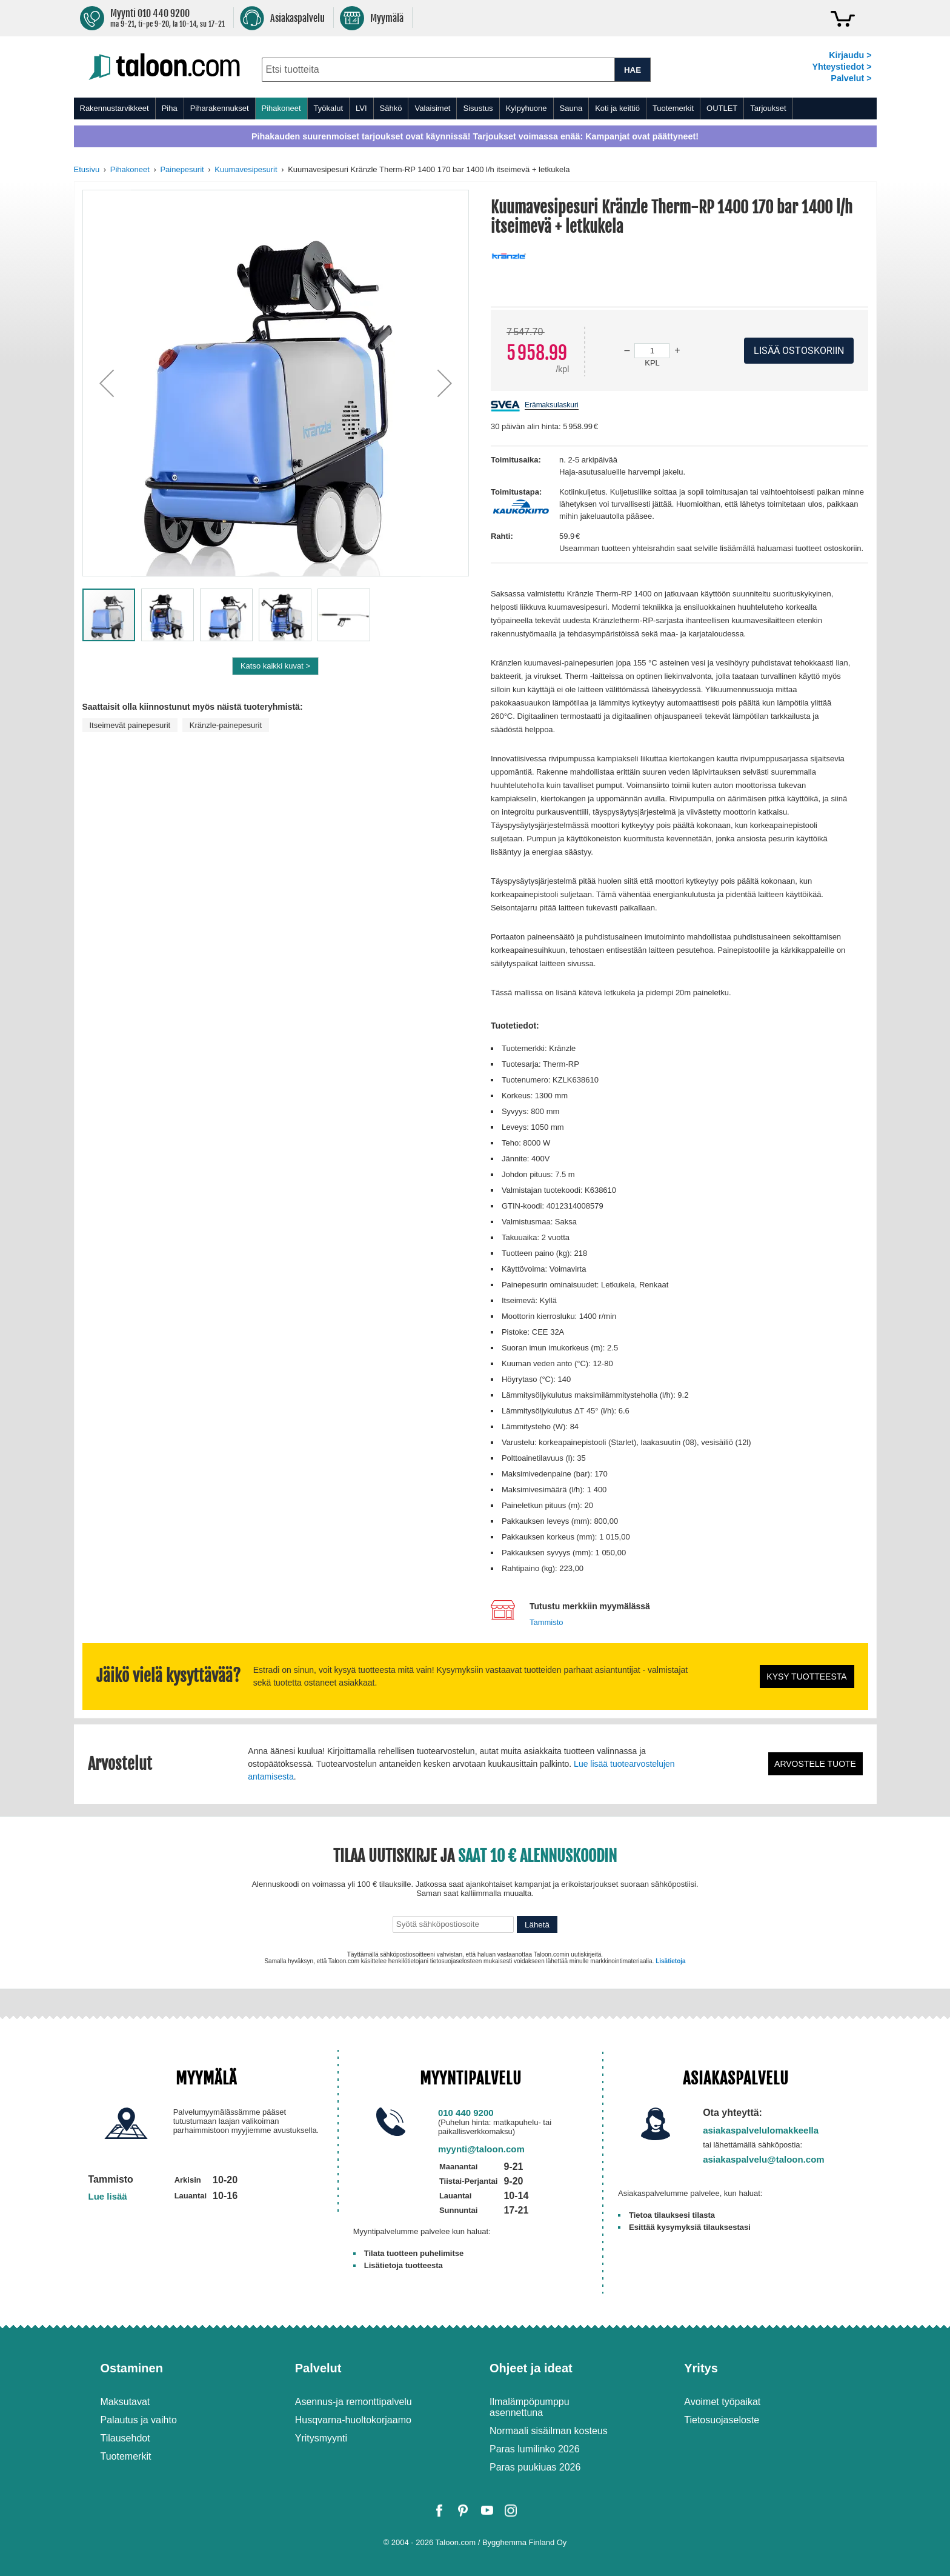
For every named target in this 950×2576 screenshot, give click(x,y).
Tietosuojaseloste (721, 2420)
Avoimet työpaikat (722, 2402)
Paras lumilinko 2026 (535, 2449)
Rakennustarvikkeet (114, 108)
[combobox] (438, 70)
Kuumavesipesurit (245, 169)
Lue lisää (107, 2196)
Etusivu (87, 169)
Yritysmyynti (321, 2438)
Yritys (701, 2368)
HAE (632, 70)
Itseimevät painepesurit (130, 725)
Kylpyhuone (526, 108)
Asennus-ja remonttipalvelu (353, 2402)
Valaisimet (432, 108)
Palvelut (318, 2368)
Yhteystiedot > (841, 67)
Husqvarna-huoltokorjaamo (353, 2420)
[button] (106, 383)
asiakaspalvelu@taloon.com (764, 2159)
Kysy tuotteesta (806, 1676)
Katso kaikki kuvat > (275, 665)
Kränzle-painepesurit (226, 725)
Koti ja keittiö (617, 108)
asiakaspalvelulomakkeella (761, 2130)
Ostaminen (132, 2368)
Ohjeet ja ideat (531, 2368)
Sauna (571, 108)
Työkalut (328, 108)
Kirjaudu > (850, 55)
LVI (361, 108)
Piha (170, 108)
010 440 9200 (466, 2112)
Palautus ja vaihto (139, 2420)
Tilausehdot (125, 2438)
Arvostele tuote (815, 1764)
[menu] (475, 108)
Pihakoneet (281, 108)
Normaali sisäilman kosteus (549, 2431)
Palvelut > (851, 78)
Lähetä (537, 1924)
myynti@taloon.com (481, 2149)
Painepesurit (182, 169)
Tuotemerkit (673, 108)
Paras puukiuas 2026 (535, 2467)
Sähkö (391, 108)
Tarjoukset (768, 108)
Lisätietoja (670, 1961)
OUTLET (721, 108)
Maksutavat (125, 2402)
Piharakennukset (219, 108)
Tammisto (546, 1622)
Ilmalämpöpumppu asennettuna (530, 2407)
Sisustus (478, 108)
